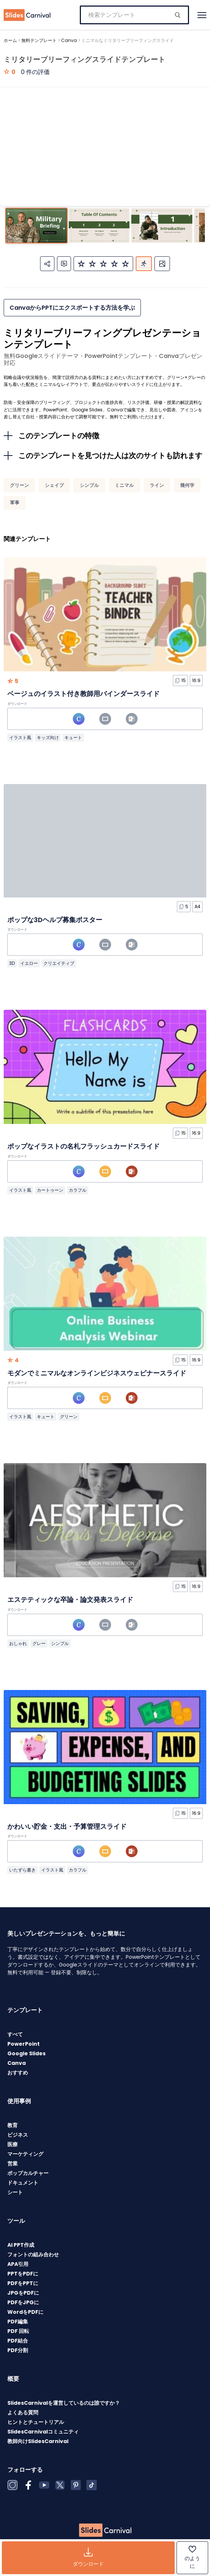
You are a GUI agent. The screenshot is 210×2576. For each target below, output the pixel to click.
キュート (73, 737)
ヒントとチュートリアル (35, 2422)
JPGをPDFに (23, 2292)
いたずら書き (22, 1870)
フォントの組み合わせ (33, 2254)
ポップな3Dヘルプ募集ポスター (54, 919)
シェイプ (54, 485)
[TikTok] (91, 2485)
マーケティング (25, 2154)
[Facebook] (28, 2485)
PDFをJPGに (23, 2302)
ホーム (10, 40)
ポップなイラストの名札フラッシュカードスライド (83, 1146)
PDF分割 (17, 2350)
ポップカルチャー (28, 2173)
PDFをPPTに (22, 2283)
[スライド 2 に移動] (99, 225)
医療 (12, 2144)
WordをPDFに (25, 2312)
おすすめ (17, 2072)
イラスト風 (20, 737)
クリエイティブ (58, 963)
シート (15, 2192)
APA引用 (17, 2264)
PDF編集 (17, 2321)
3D (12, 963)
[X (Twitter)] (60, 2485)
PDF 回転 (18, 2331)
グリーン (19, 485)
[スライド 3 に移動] (162, 225)
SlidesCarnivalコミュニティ (43, 2431)
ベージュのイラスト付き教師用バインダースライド (83, 693)
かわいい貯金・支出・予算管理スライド (67, 1826)
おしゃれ (18, 1643)
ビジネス (17, 2135)
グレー (39, 1643)
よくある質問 (22, 2412)
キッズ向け (48, 737)
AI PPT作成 (20, 2245)
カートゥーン (50, 1190)
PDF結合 (17, 2340)
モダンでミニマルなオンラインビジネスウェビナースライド (96, 1373)
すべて (15, 2034)
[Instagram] (12, 2485)
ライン (157, 485)
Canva (69, 40)
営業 (12, 2163)
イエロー (29, 963)
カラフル (77, 1190)
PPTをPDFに (22, 2273)
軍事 (14, 502)
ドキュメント (22, 2182)
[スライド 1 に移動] (36, 225)
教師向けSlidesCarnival (37, 2441)
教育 (12, 2125)
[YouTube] (44, 2485)
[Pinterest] (76, 2485)
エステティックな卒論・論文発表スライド (70, 1599)
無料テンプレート (39, 40)
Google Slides (26, 2053)
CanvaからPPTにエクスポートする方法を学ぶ (72, 307)
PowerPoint (23, 2044)
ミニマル (124, 485)
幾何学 (187, 485)
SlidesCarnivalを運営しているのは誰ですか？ (63, 2403)
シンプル (89, 485)
